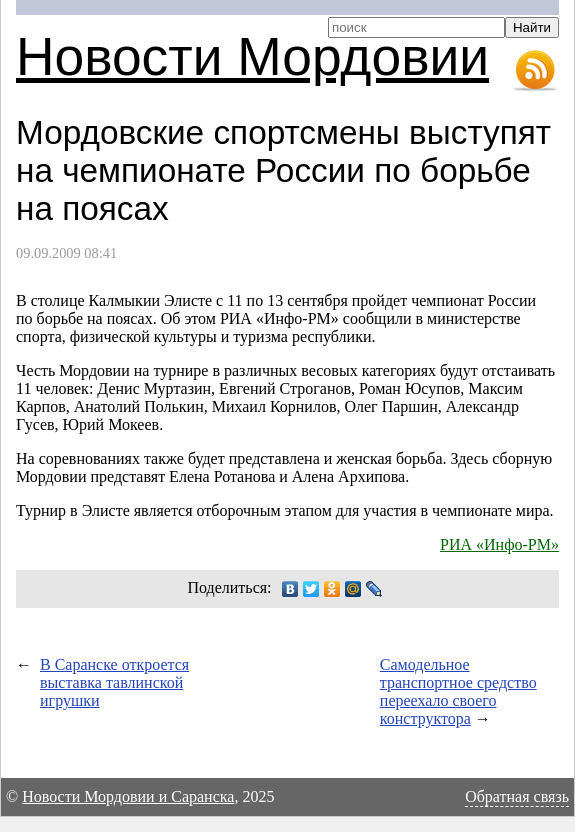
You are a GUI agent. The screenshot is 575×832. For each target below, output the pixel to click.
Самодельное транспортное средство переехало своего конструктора (458, 691)
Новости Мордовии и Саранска (128, 796)
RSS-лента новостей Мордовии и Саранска (535, 71)
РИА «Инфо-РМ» (499, 544)
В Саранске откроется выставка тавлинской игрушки (114, 682)
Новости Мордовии (252, 56)
